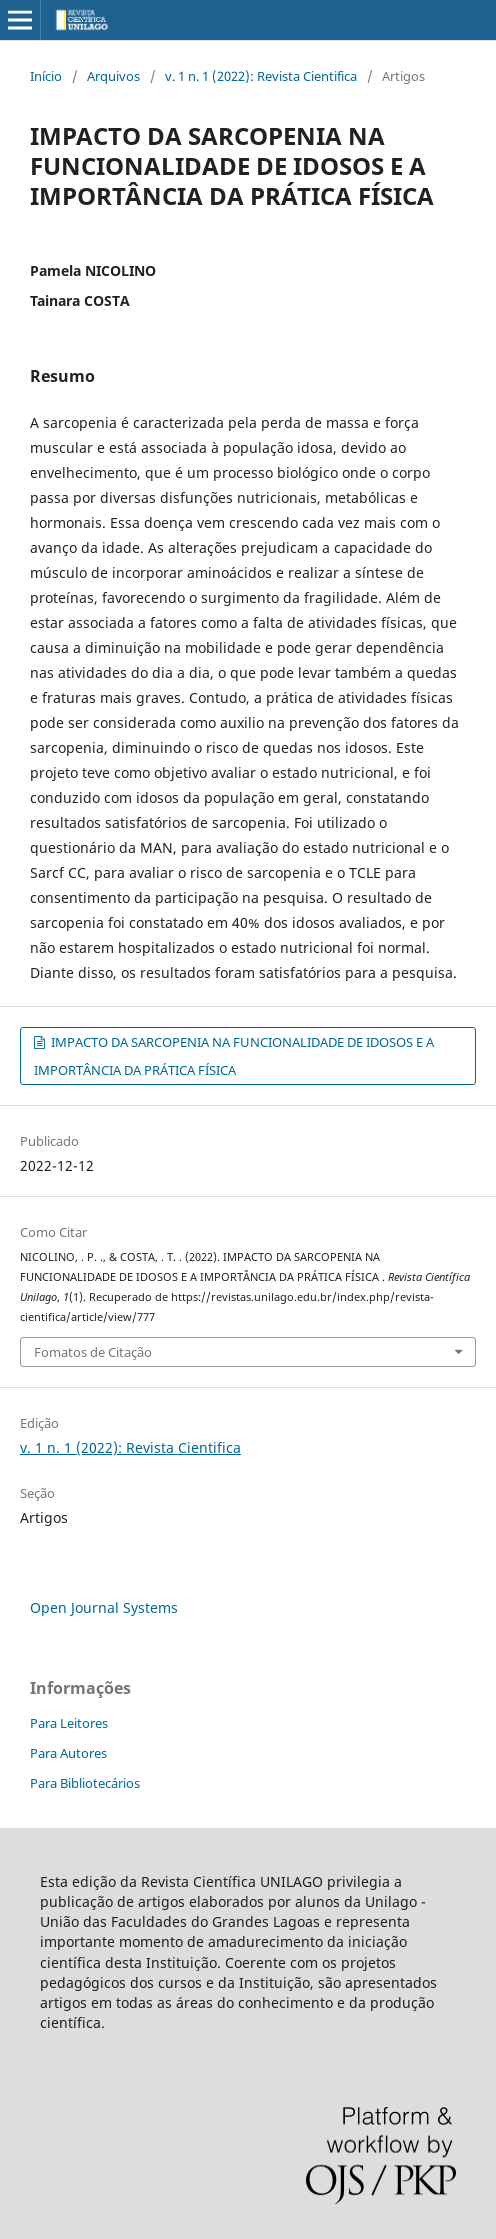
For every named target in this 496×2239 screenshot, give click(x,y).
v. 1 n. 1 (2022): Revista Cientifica (261, 76)
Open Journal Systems (104, 1607)
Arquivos (113, 76)
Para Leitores (69, 1723)
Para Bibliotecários (85, 1783)
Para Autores (68, 1753)
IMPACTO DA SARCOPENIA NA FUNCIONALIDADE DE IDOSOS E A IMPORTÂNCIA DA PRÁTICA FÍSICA (234, 1056)
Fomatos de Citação (93, 1352)
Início (46, 76)
